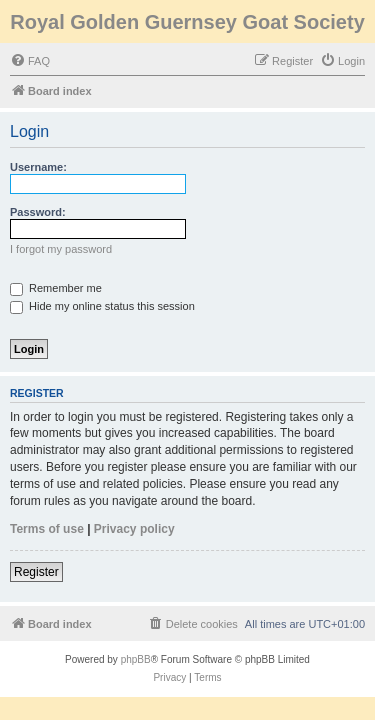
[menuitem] (30, 61)
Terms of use (47, 529)
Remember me (56, 288)
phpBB (136, 659)
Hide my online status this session (102, 306)
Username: (38, 167)
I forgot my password (61, 249)
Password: (38, 212)
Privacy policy (134, 529)
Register (36, 572)
